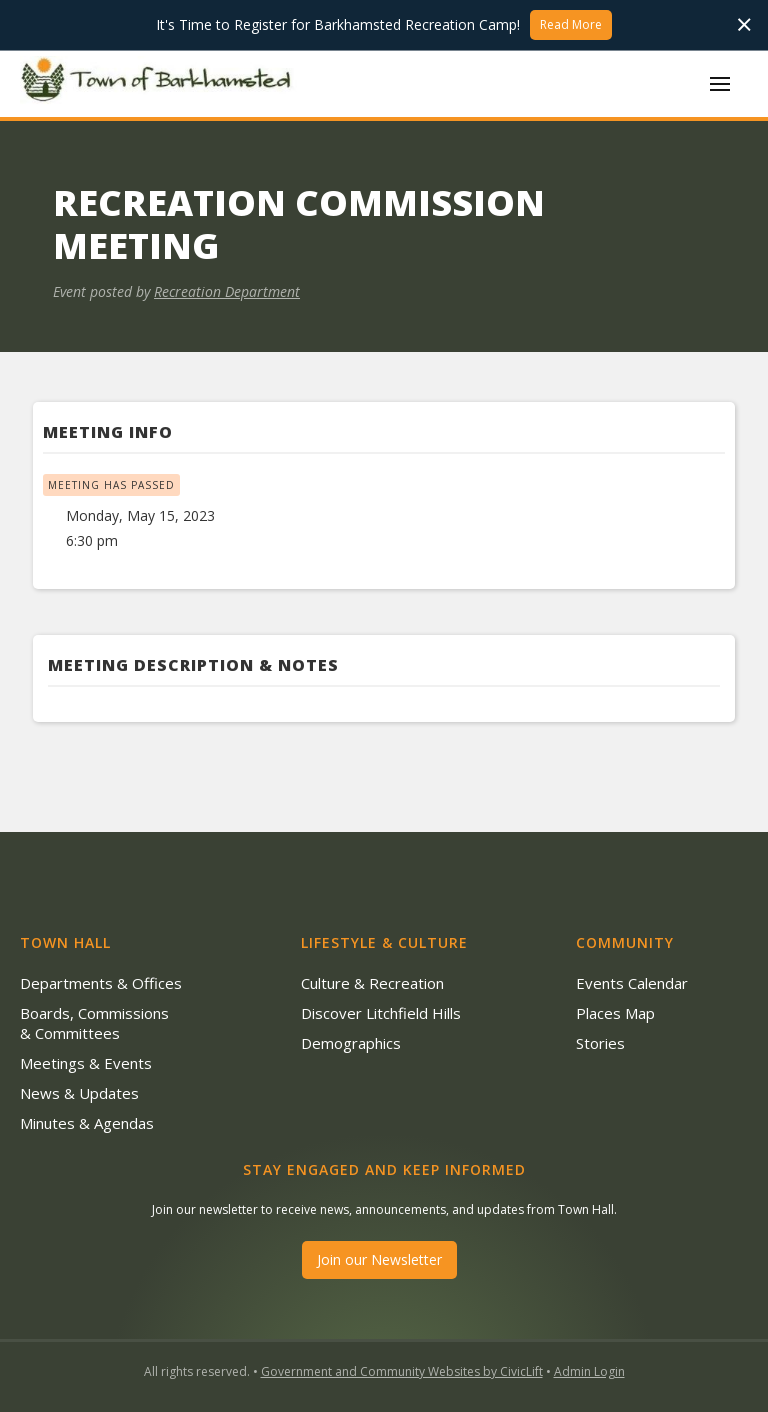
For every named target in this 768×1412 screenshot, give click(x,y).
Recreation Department (227, 291)
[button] (720, 84)
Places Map (615, 1013)
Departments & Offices (101, 983)
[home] (160, 83)
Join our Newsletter (379, 1259)
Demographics (351, 1043)
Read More (571, 24)
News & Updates (79, 1093)
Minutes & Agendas (87, 1123)
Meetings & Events (86, 1063)
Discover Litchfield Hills (381, 1013)
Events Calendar (632, 983)
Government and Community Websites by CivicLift (402, 1371)
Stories (600, 1043)
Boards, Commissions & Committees (94, 1023)
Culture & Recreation (372, 983)
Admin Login (589, 1371)
